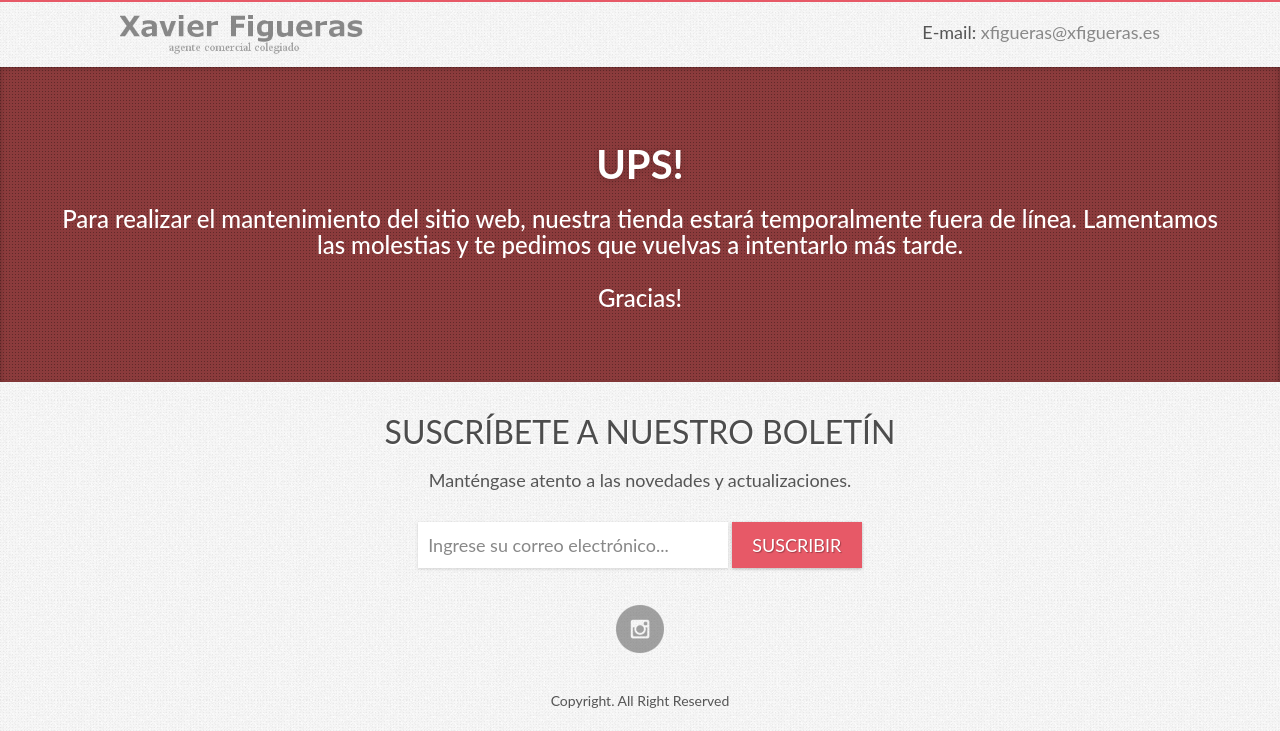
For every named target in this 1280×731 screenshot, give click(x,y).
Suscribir (796, 545)
